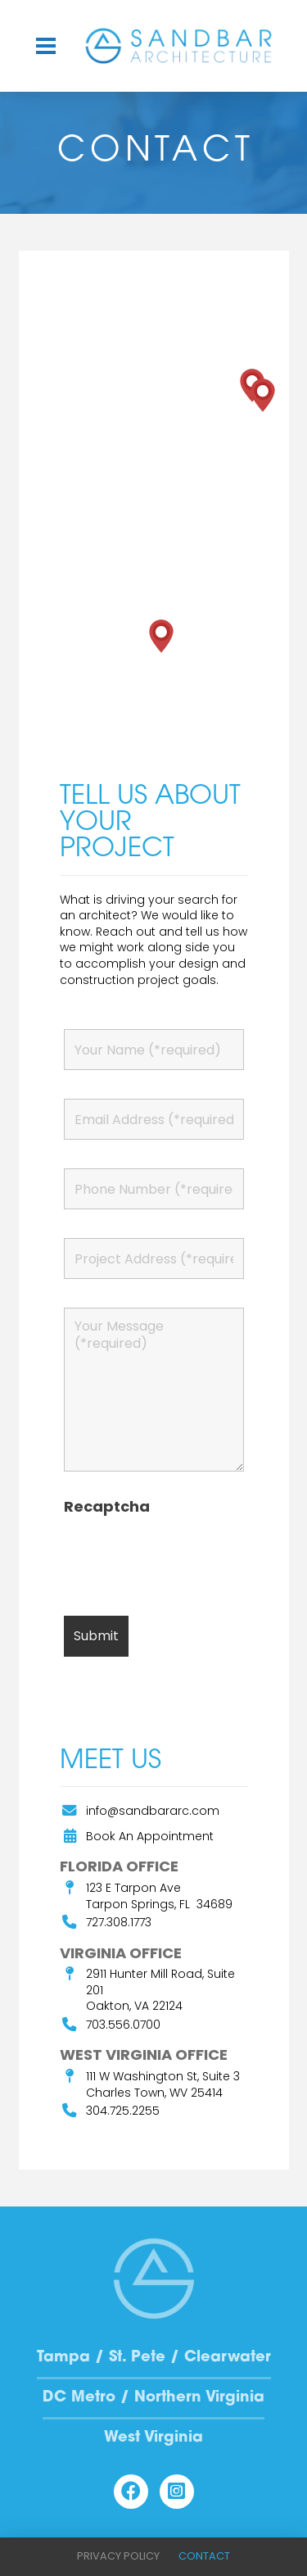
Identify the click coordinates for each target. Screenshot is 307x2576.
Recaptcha (107, 1507)
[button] (45, 46)
